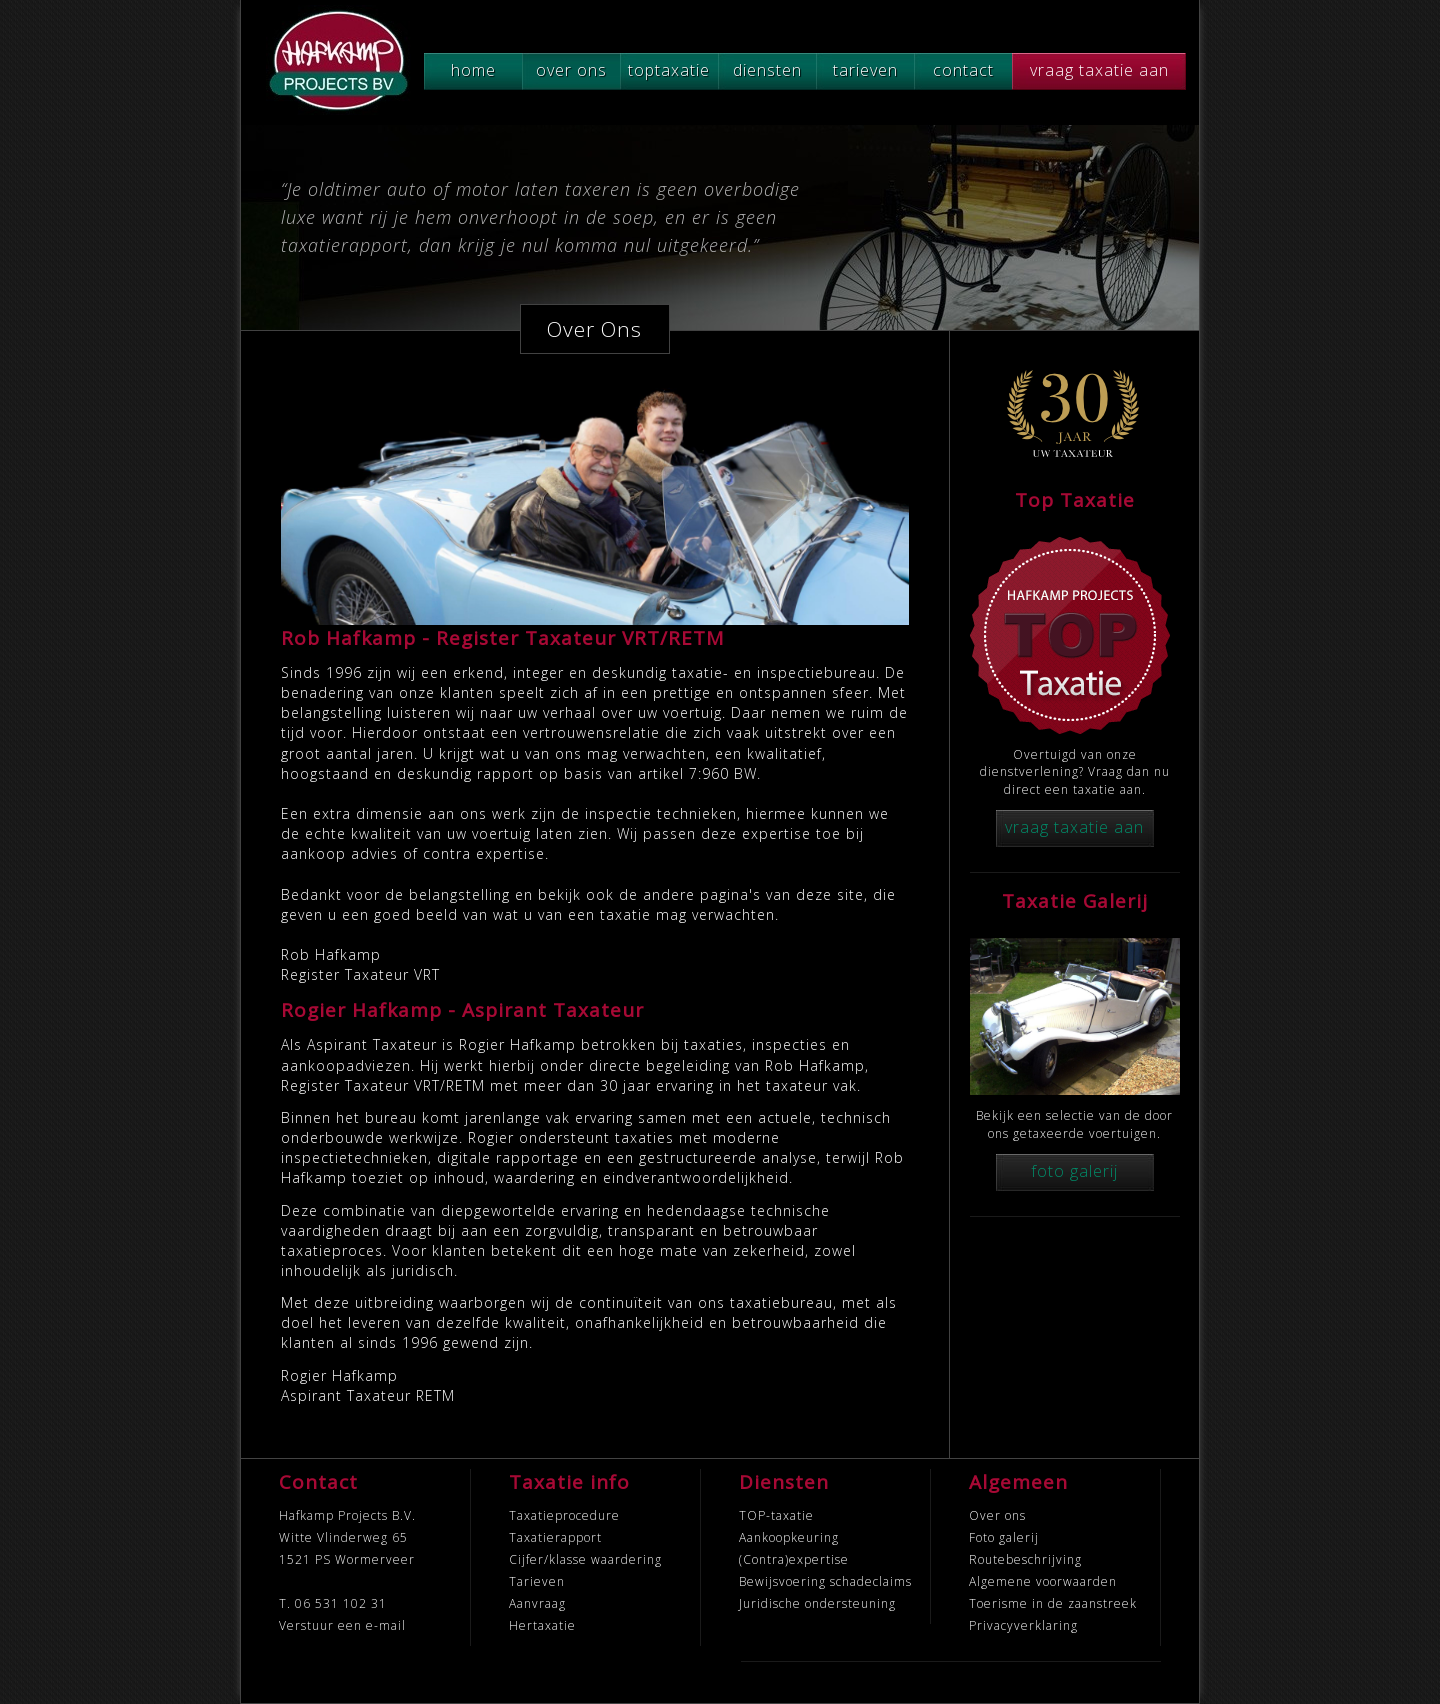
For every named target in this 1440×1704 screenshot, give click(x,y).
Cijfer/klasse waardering (585, 1559)
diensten (767, 70)
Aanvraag (537, 1603)
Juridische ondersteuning (817, 1603)
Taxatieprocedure (564, 1515)
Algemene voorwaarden (1043, 1581)
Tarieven (537, 1581)
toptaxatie (669, 70)
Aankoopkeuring (789, 1537)
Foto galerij (1004, 1537)
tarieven (865, 70)
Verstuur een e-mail (342, 1625)
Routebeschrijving (1025, 1559)
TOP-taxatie (776, 1515)
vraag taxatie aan (1099, 70)
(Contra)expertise (794, 1559)
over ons (571, 70)
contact (963, 70)
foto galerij (1074, 1171)
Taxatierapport (555, 1537)
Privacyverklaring (1023, 1625)
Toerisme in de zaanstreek (1053, 1603)
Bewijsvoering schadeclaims (825, 1581)
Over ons (997, 1515)
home (473, 70)
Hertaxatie (542, 1625)
